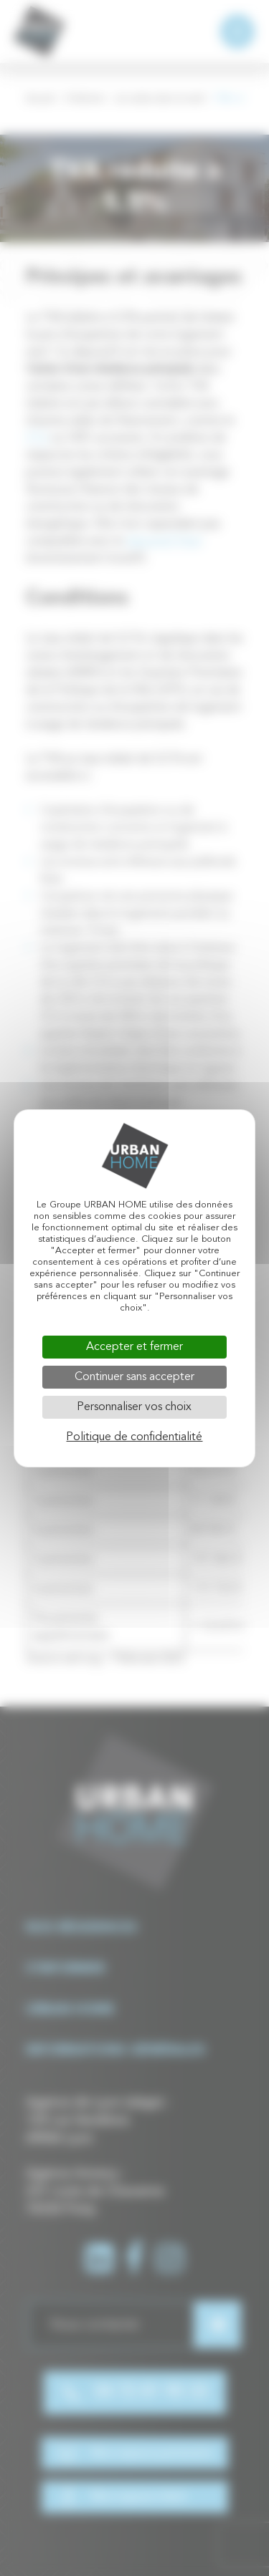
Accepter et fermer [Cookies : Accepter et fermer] (134, 1347)
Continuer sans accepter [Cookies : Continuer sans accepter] (134, 1377)
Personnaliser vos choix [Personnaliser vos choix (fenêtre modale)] (134, 1407)
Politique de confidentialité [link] (134, 1437)
